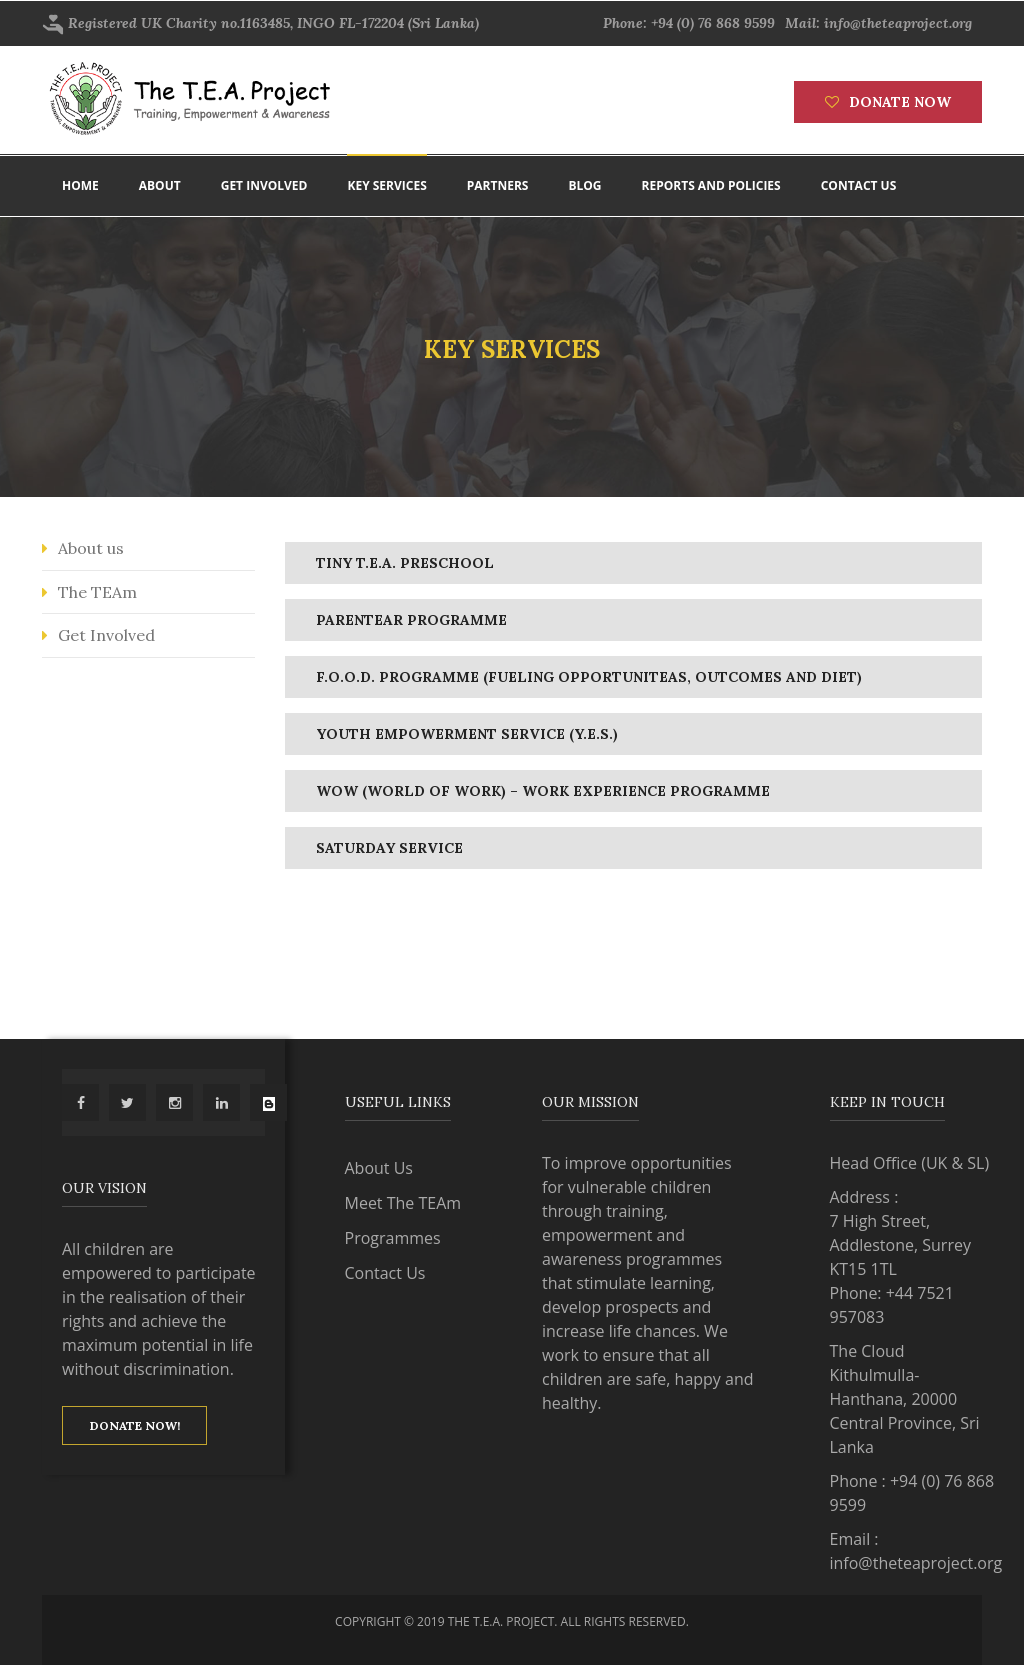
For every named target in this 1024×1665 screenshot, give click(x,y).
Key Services (386, 185)
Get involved (264, 185)
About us (91, 548)
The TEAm (97, 592)
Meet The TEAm (403, 1203)
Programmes (393, 1238)
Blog (584, 185)
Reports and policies (711, 185)
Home (80, 185)
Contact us (859, 185)
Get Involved (106, 635)
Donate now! (135, 1425)
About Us (379, 1168)
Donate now (888, 102)
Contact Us (385, 1273)
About (160, 185)
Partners (498, 185)
